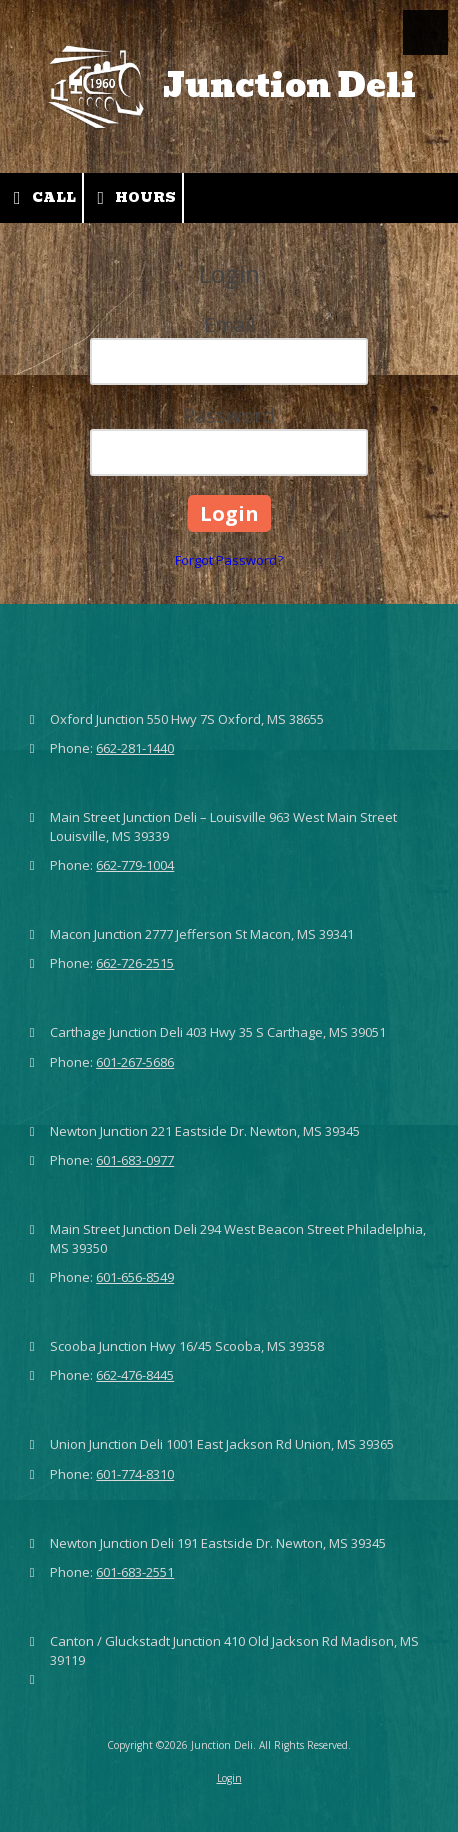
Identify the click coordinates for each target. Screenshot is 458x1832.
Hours (133, 197)
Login (229, 1778)
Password (229, 415)
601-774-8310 (135, 1474)
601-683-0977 (135, 1160)
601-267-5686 (135, 1062)
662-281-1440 (135, 748)
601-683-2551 (135, 1572)
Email (229, 324)
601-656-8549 (135, 1277)
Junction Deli (289, 85)
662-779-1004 (135, 865)
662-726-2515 (135, 963)
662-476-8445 (135, 1375)
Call (41, 197)
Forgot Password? (229, 560)
